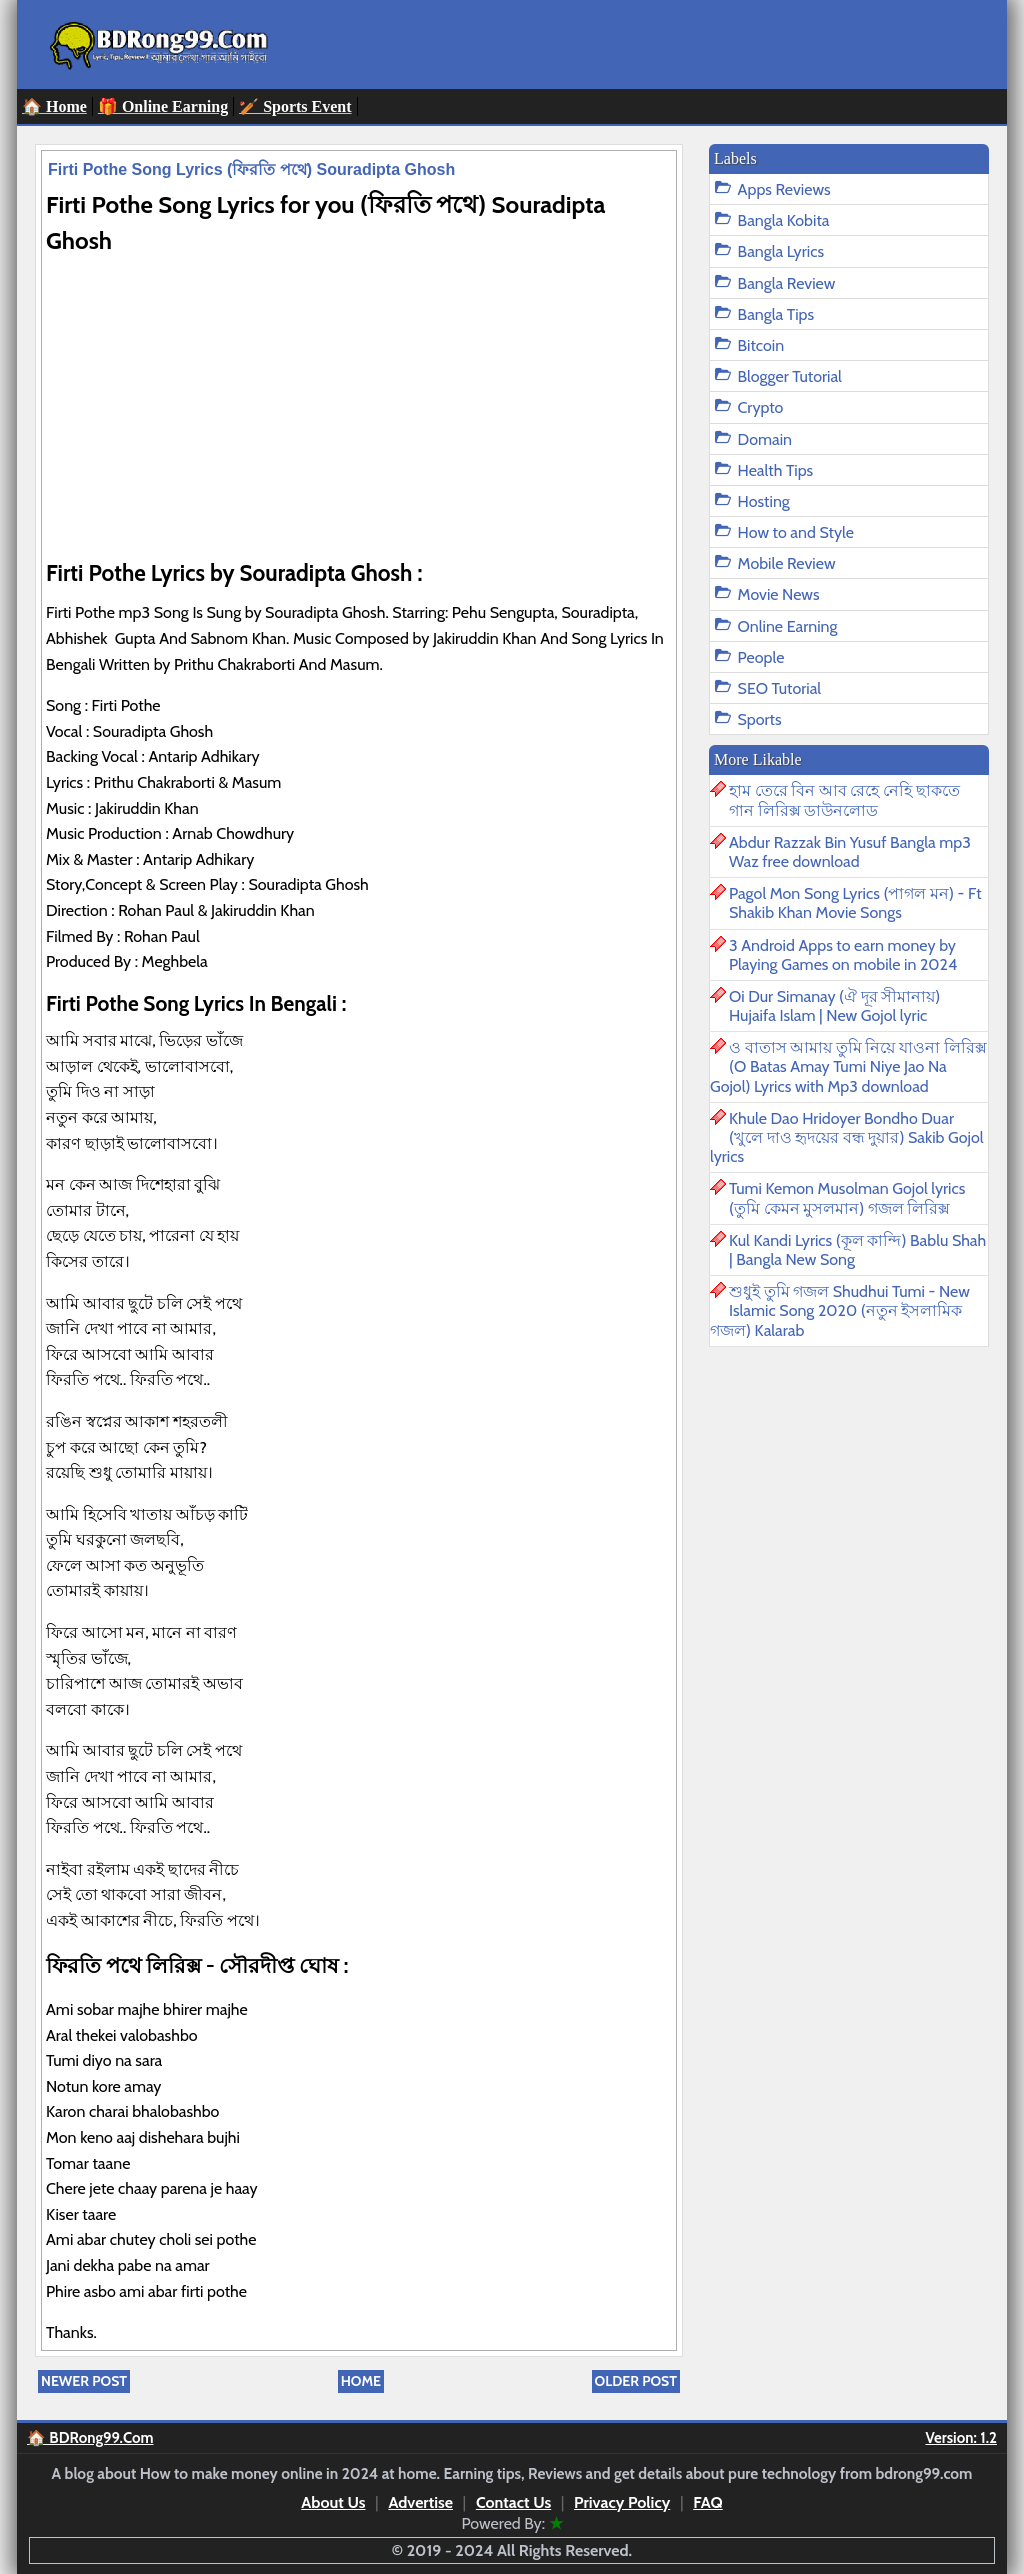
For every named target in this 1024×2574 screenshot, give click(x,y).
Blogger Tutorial (790, 376)
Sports (760, 719)
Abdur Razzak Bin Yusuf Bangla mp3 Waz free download (850, 852)
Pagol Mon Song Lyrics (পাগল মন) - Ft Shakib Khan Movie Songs (855, 903)
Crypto (761, 407)
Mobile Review (787, 563)
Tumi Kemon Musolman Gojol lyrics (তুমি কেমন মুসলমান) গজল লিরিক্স (847, 1198)
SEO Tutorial (780, 688)
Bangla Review (787, 283)
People (761, 657)
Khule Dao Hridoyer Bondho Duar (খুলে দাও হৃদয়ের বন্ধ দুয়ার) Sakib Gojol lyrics (847, 1137)
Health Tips (776, 470)
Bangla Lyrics (781, 251)
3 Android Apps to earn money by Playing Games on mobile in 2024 (843, 955)
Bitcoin (761, 345)
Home (361, 2381)
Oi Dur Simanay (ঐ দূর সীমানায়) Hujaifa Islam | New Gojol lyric (834, 1006)
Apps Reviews (784, 189)
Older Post (636, 2381)
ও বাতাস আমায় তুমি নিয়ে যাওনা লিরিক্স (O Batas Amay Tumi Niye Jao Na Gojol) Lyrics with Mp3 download (848, 1066)
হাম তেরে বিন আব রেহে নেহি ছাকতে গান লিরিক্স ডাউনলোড (844, 800)
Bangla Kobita (784, 220)
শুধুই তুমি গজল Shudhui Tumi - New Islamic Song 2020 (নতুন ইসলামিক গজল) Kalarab (840, 1310)
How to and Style (796, 532)
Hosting (764, 501)
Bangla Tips (776, 314)
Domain (765, 439)
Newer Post (84, 2381)
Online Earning (788, 626)
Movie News (779, 594)
